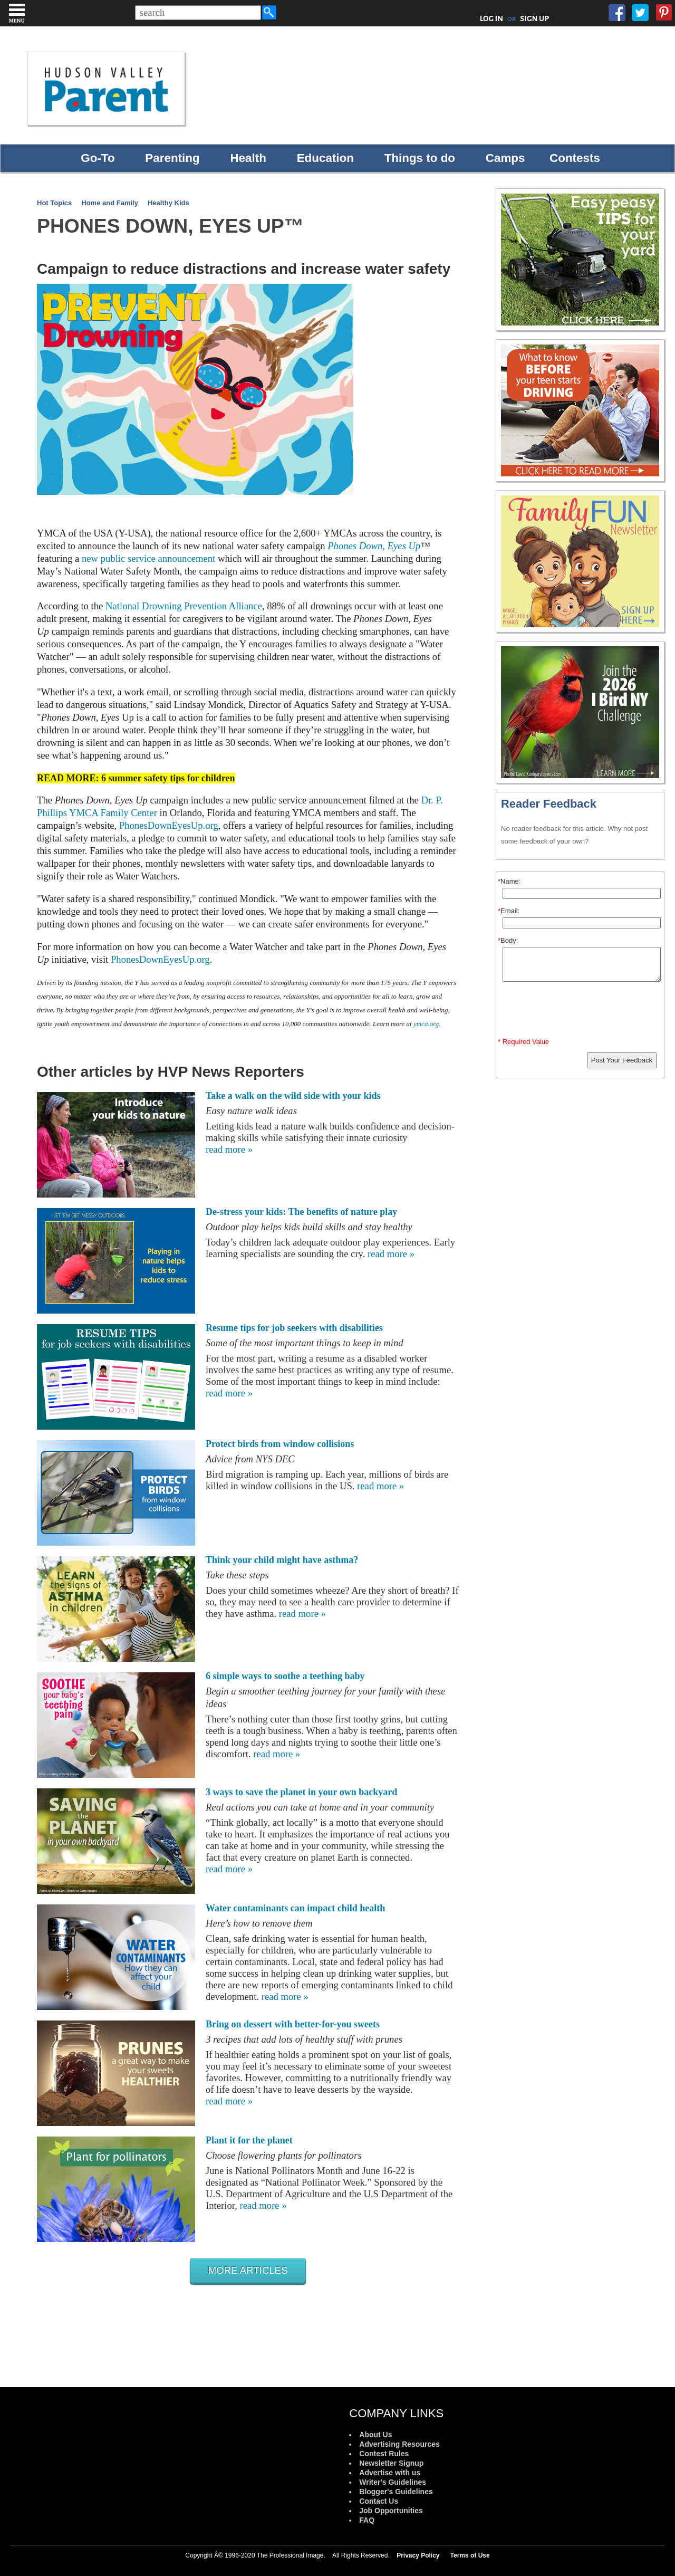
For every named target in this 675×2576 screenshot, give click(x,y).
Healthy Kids (168, 203)
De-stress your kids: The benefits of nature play (301, 1211)
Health (248, 158)
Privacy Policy (418, 2555)
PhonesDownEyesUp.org (168, 825)
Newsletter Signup (391, 2463)
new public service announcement (148, 558)
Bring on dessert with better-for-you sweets (293, 2024)
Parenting (172, 158)
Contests (574, 158)
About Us (375, 2434)
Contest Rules (384, 2453)
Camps (505, 158)
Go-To (97, 158)
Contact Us (378, 2501)
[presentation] (582, 1011)
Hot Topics (54, 203)
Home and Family (109, 203)
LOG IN (492, 18)
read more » (229, 1149)
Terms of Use (470, 2555)
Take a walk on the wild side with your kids (293, 1095)
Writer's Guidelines (392, 2482)
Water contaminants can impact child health (295, 1908)
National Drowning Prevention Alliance (183, 605)
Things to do (419, 158)
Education (325, 158)
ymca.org (426, 1024)
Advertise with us (389, 2472)
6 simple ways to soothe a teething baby (285, 1676)
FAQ (366, 2520)
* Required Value (523, 1042)
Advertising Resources (399, 2444)
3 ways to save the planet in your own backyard (301, 1792)
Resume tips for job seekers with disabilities (294, 1328)
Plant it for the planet (249, 2140)
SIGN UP (534, 18)
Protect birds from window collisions (280, 1444)
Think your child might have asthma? (282, 1560)
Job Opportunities (391, 2510)
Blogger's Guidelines (395, 2491)
